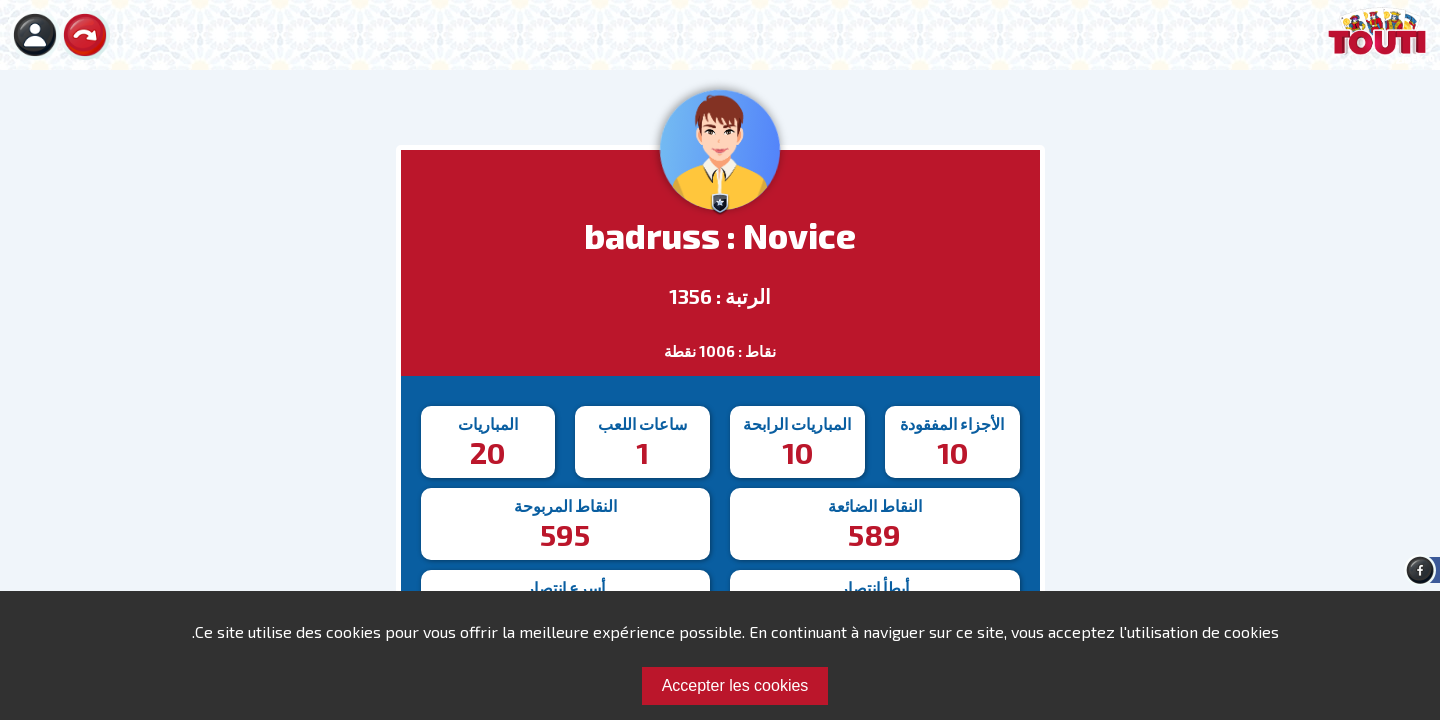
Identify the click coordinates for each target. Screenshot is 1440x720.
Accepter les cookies (735, 685)
